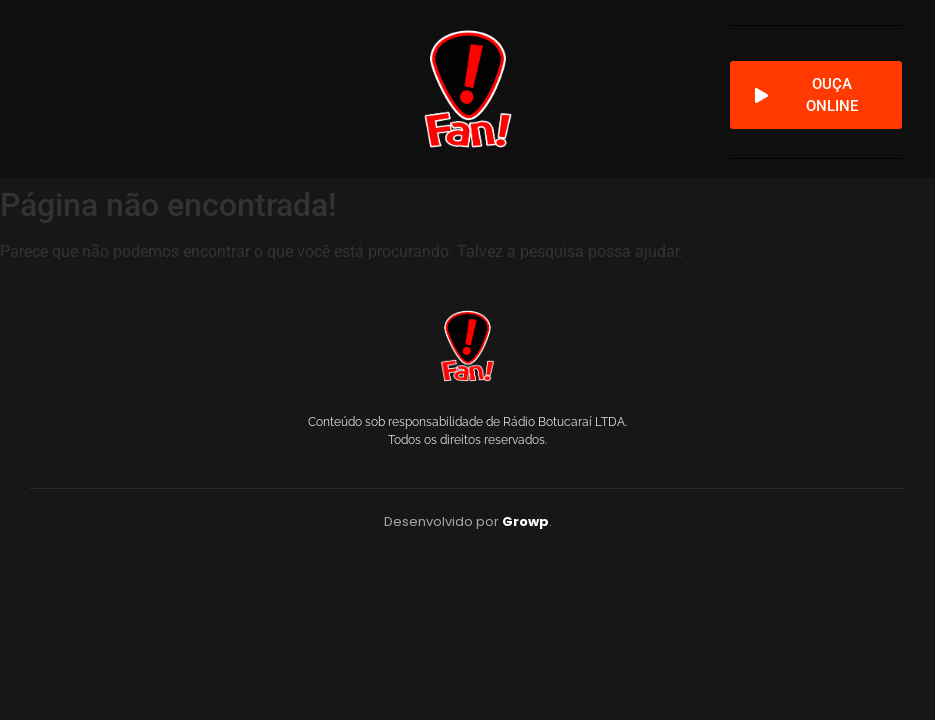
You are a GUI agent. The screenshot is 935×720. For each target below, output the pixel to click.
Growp (525, 521)
